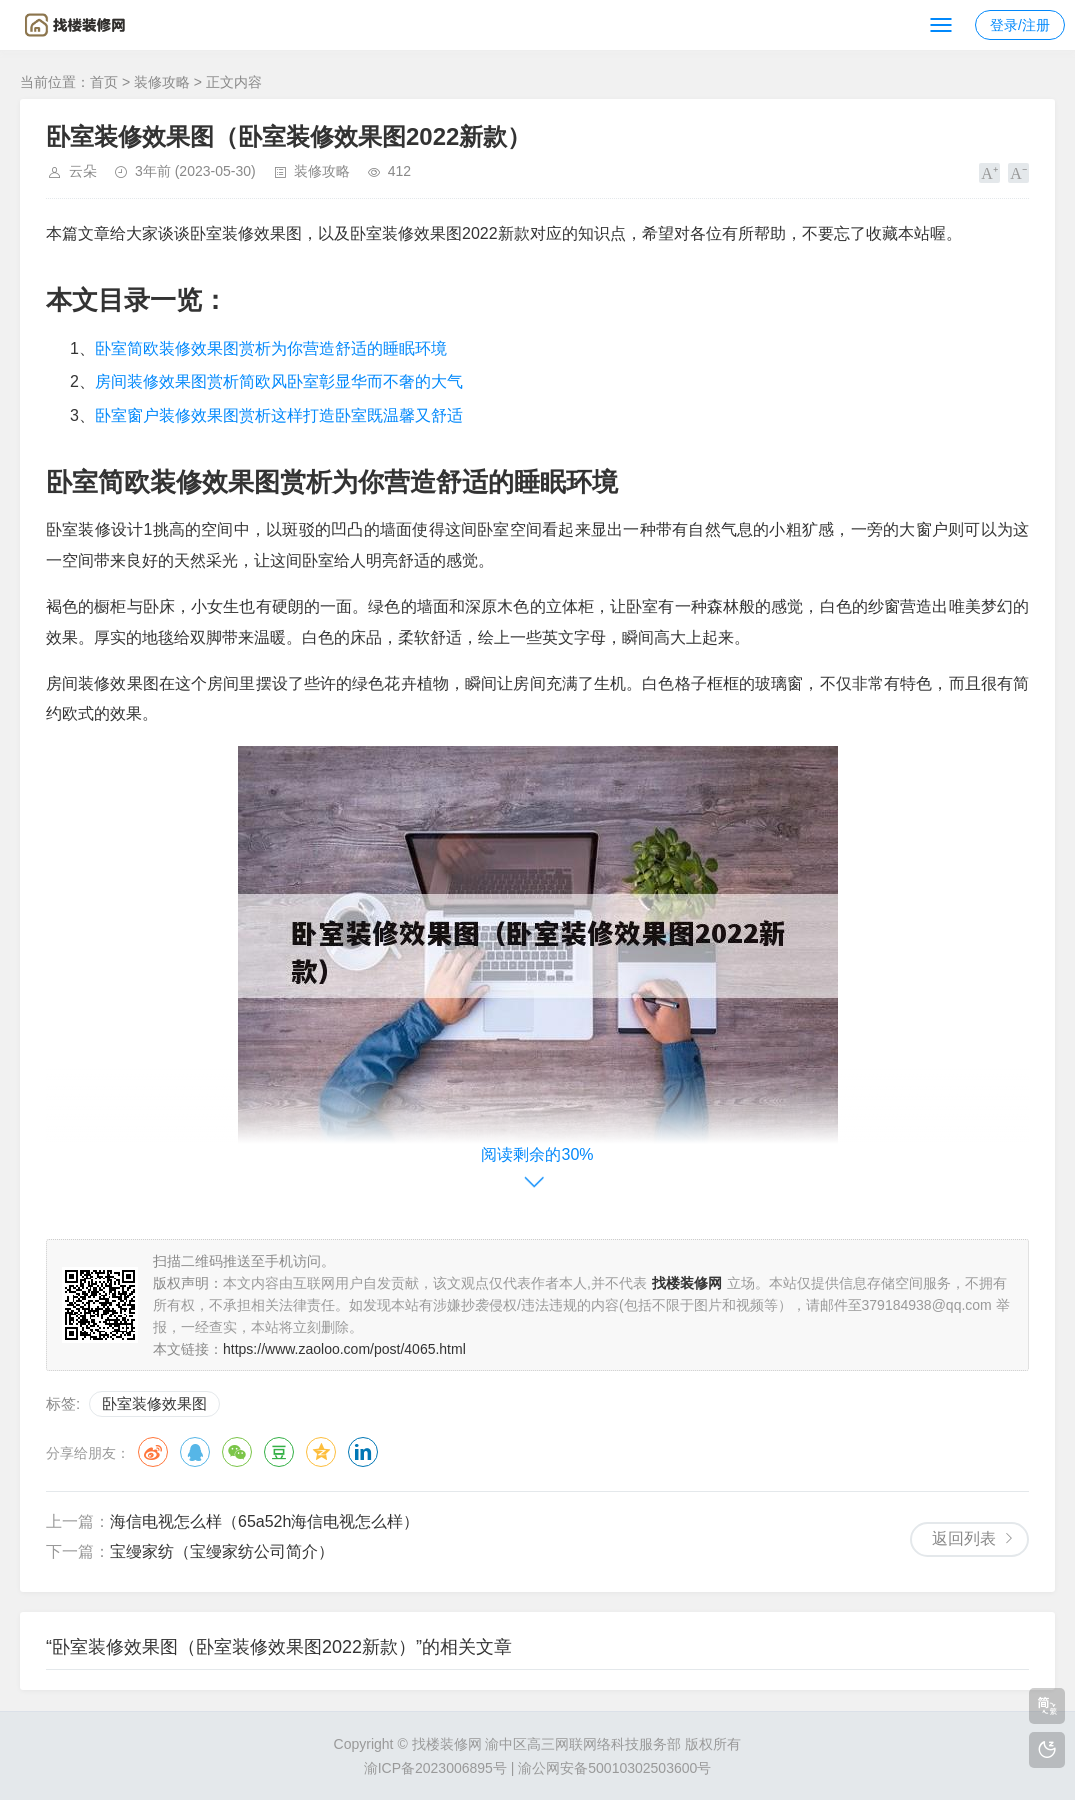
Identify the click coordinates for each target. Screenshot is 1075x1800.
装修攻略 (162, 82)
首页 (104, 82)
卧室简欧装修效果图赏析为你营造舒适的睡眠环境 (271, 348)
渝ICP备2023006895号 (435, 1768)
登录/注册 (1020, 25)
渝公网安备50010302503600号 (614, 1768)
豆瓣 (279, 1452)
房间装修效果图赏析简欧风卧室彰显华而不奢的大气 (279, 381)
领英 (363, 1452)
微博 (153, 1452)
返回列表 (964, 1538)
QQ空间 (321, 1452)
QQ (195, 1452)
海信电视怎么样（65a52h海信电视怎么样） (264, 1521)
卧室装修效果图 (154, 1403)
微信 (237, 1452)
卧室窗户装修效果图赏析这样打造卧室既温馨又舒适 (279, 415)
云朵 (83, 171)
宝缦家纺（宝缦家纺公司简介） (222, 1551)
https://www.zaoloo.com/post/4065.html (344, 1349)
